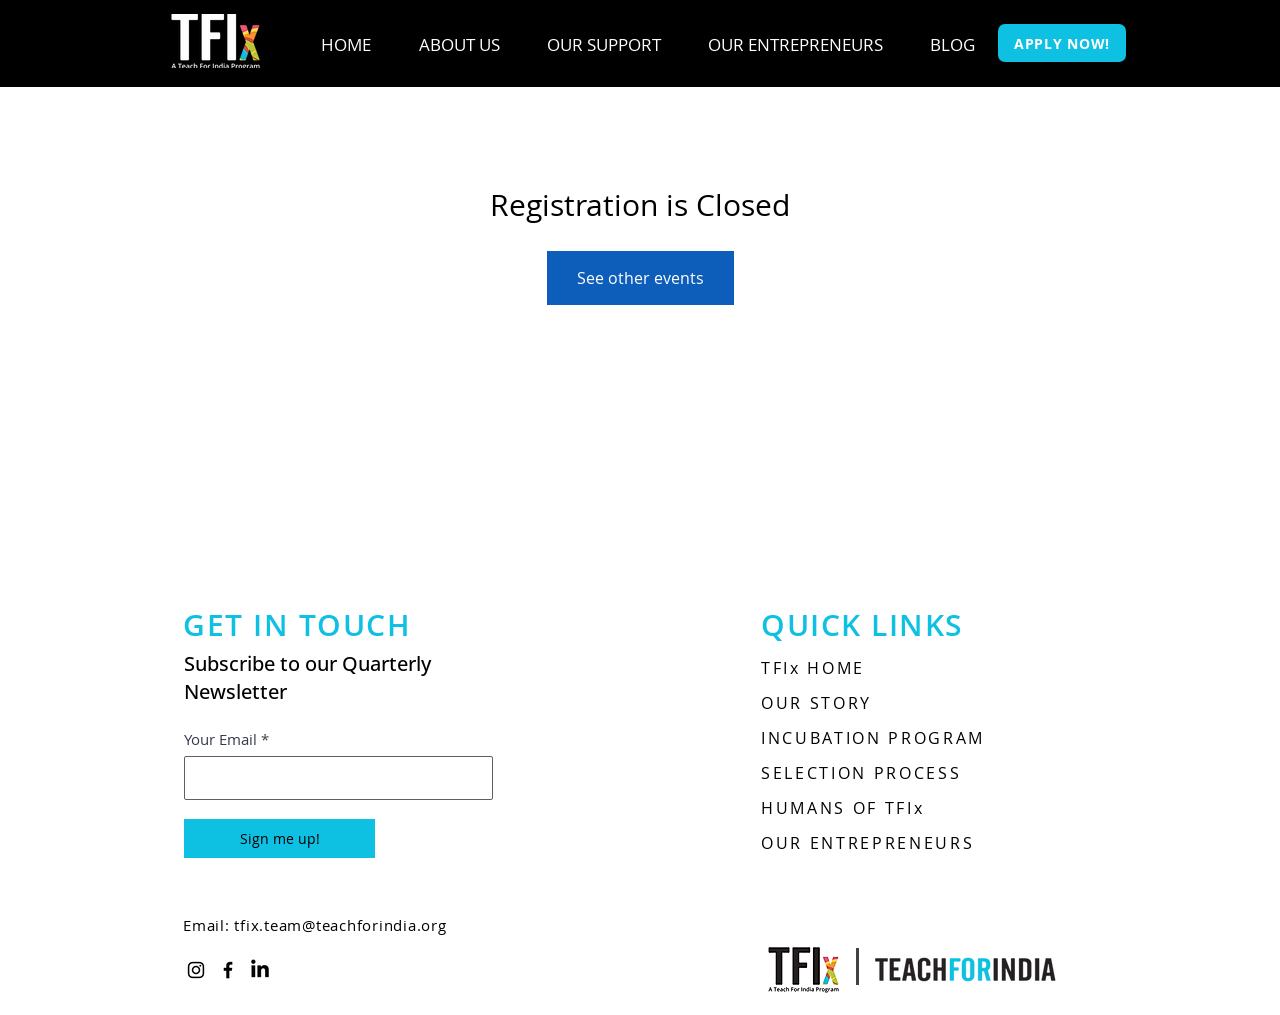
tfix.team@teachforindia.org (340, 925)
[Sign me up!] (279, 838)
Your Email (220, 739)
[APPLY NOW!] (1062, 43)
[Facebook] (228, 970)
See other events (640, 278)
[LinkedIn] (260, 970)
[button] (459, 45)
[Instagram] (196, 970)
